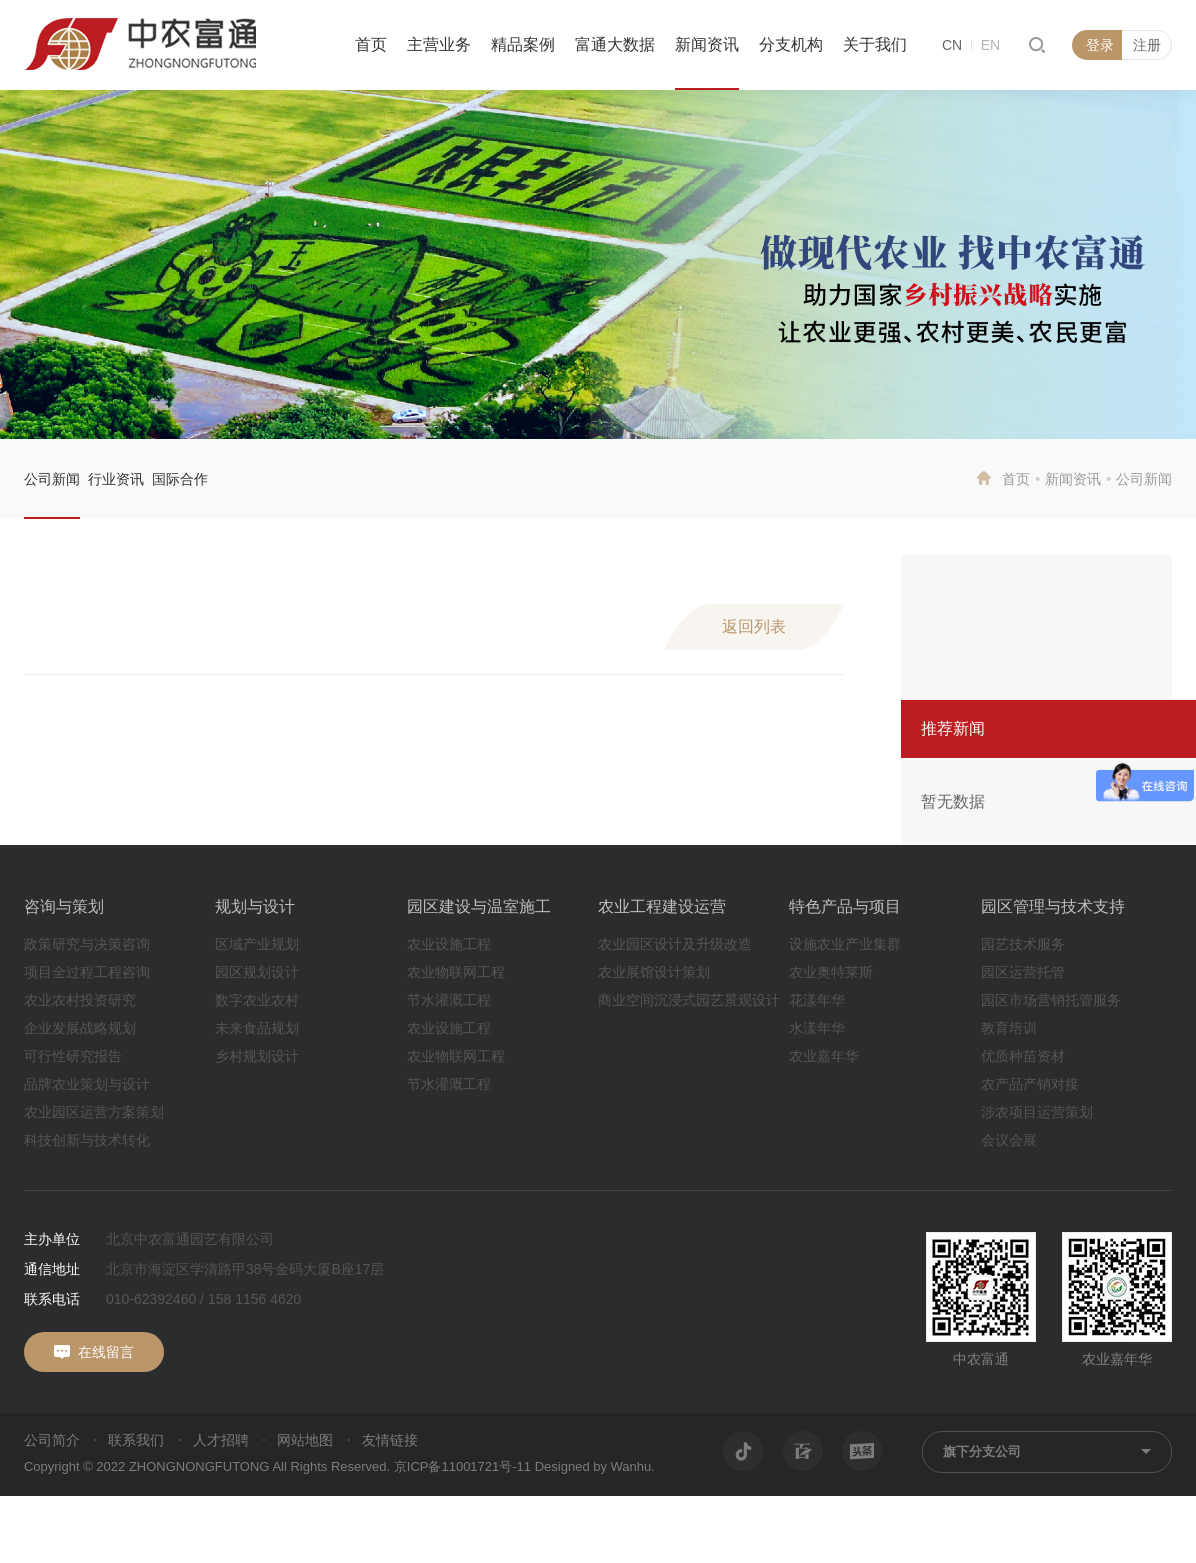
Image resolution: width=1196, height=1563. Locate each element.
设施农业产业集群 (845, 944)
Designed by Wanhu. (595, 1466)
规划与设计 (255, 906)
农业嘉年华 (824, 1056)
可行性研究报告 (73, 1056)
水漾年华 (817, 1028)
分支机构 (791, 44)
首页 (371, 44)
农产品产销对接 (1030, 1084)
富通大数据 (615, 44)
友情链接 (390, 1440)
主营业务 (439, 44)
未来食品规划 (257, 1028)
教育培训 (1009, 1028)
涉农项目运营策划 (1037, 1112)
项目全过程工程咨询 (87, 972)
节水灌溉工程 (449, 1000)
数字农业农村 (257, 1000)
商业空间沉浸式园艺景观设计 (689, 1000)
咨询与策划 (64, 906)
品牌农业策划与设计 (87, 1084)
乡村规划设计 (257, 1056)
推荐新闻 (953, 728)
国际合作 (180, 479)
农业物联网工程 (456, 972)
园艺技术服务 (1023, 944)
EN (990, 45)
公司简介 (52, 1440)
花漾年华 (817, 1000)
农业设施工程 (449, 944)
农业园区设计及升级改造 (675, 944)
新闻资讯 (707, 44)
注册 (1147, 45)
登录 (1100, 45)
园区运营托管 (1023, 972)
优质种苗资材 (1023, 1056)
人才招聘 (221, 1440)
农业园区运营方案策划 (94, 1112)
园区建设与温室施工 (479, 906)
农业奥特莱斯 (831, 972)
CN (952, 45)
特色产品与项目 (845, 906)
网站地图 (305, 1440)
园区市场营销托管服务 (1051, 1000)
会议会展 (1009, 1140)
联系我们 (136, 1440)
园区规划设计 (257, 972)
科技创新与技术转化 (87, 1140)
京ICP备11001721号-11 (462, 1466)
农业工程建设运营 (662, 906)
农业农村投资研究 (80, 1000)
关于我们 (875, 44)
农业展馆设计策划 (654, 972)
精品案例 (523, 44)
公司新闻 (52, 479)
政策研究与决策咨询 (87, 944)
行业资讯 (116, 479)
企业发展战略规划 (80, 1028)
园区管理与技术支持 (1053, 906)
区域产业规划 (257, 944)
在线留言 (106, 1352)
